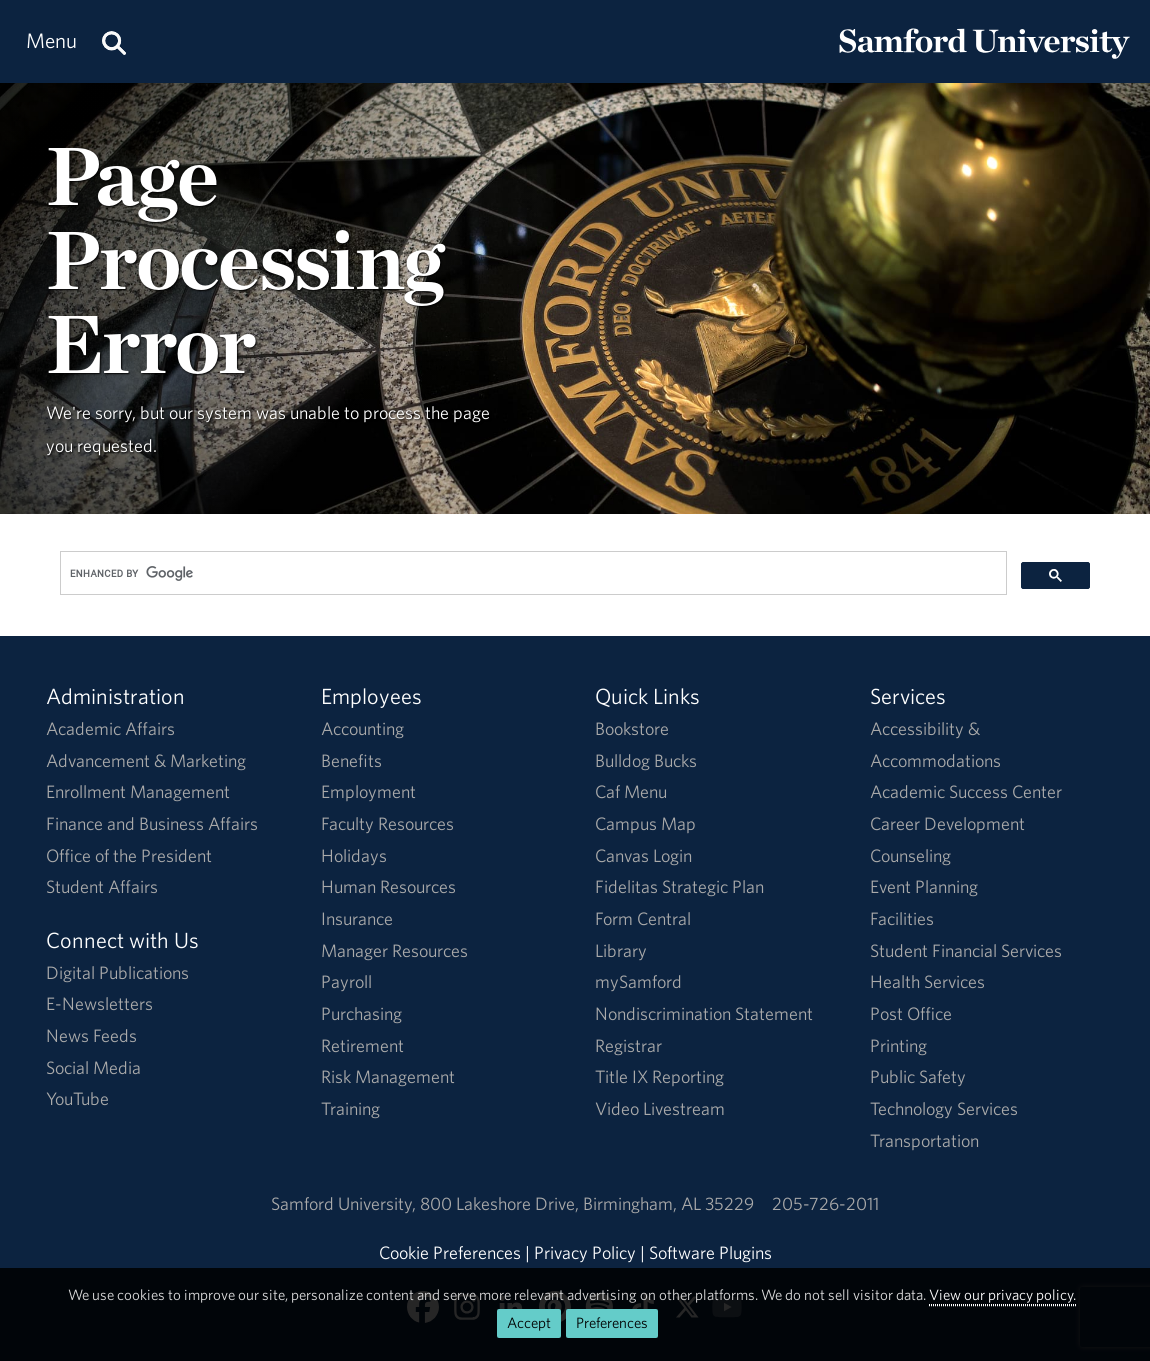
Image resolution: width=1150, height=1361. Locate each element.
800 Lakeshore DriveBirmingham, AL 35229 (587, 1203)
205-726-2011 (825, 1203)
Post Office (911, 1013)
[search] (531, 574)
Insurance (357, 918)
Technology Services (944, 1108)
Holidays (354, 855)
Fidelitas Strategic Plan (679, 886)
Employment (368, 791)
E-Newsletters (99, 1003)
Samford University (345, 1203)
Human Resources (388, 886)
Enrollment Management (138, 791)
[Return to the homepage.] (984, 60)
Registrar (628, 1045)
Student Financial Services (966, 950)
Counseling (910, 855)
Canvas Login (643, 855)
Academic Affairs (110, 728)
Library (621, 950)
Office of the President (129, 855)
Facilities (902, 918)
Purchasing (361, 1013)
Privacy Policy (585, 1252)
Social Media (93, 1067)
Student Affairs (102, 886)
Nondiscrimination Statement (704, 1013)
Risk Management (388, 1076)
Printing (898, 1045)
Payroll (346, 981)
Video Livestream (660, 1108)
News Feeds (91, 1035)
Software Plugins (710, 1252)
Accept (529, 1322)
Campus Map (645, 823)
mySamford (638, 981)
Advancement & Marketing (146, 760)
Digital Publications (117, 972)
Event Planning (924, 886)
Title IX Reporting (659, 1076)
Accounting (362, 728)
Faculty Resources (387, 823)
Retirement (362, 1045)
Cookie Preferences (450, 1252)
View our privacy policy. (1002, 1294)
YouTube (77, 1098)
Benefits (351, 760)
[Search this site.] (114, 41)
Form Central (643, 918)
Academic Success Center (966, 791)
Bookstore (632, 728)
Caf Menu (631, 791)
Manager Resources (394, 950)
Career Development (947, 823)
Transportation (924, 1140)
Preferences (612, 1322)
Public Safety (918, 1076)
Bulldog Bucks (646, 760)
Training (350, 1108)
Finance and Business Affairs (152, 823)
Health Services (927, 981)
